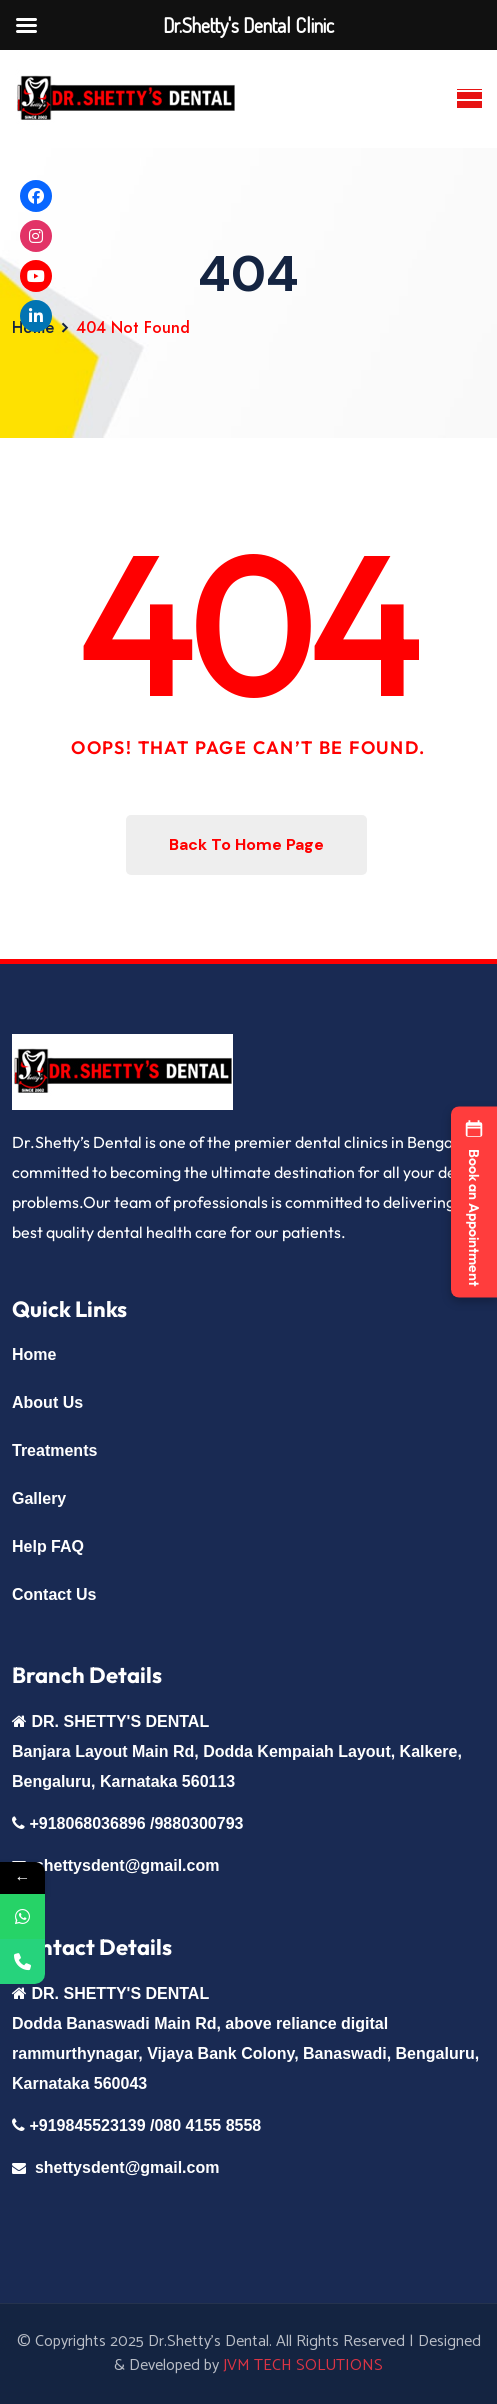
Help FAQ (48, 1546)
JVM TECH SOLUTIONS (303, 2365)
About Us (47, 1402)
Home (34, 1354)
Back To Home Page (246, 844)
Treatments (54, 1450)
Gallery (39, 1498)
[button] (474, 1202)
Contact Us (54, 1594)
